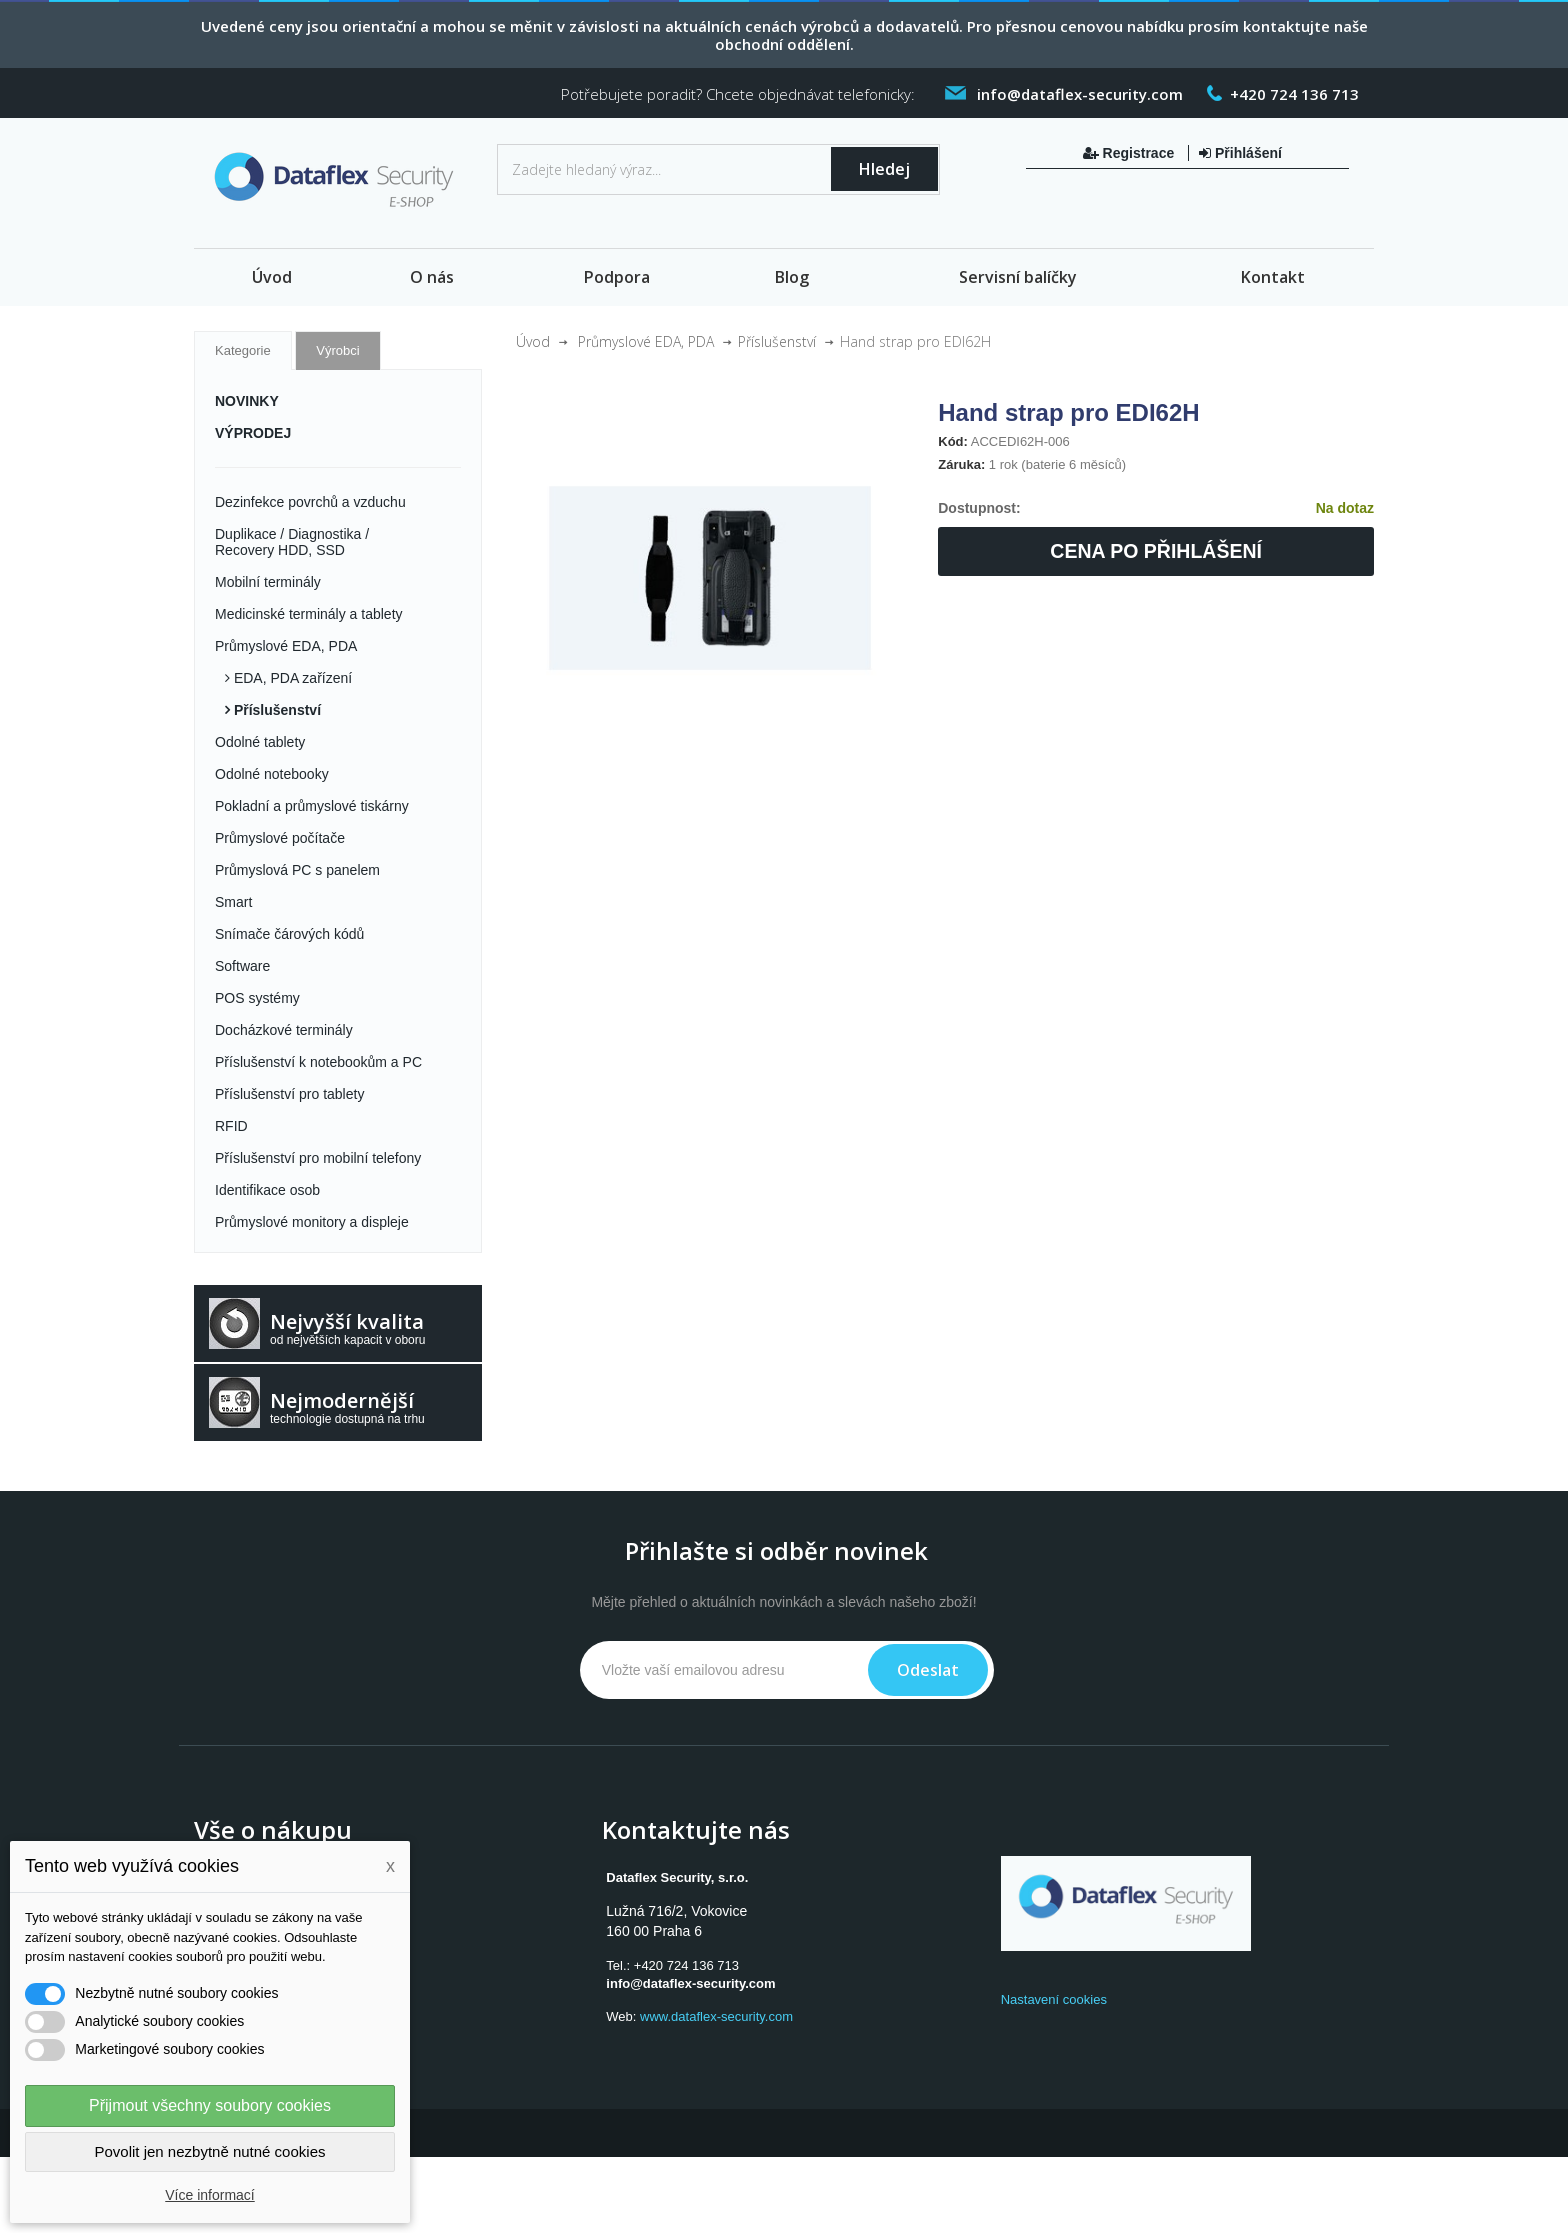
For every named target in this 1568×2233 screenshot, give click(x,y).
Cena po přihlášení (1156, 551)
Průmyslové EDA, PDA (286, 646)
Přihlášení (1240, 153)
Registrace (1130, 153)
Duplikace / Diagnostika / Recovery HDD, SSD (292, 542)
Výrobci (337, 350)
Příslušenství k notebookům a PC (318, 1062)
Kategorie (243, 350)
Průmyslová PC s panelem (297, 870)
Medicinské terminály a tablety (309, 614)
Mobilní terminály (268, 582)
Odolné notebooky (272, 774)
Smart (233, 902)
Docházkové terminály (284, 1030)
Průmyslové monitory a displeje (312, 1222)
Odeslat (928, 1670)
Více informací (209, 2195)
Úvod (272, 277)
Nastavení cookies (1054, 1999)
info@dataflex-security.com (690, 1983)
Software (242, 966)
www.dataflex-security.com (716, 2016)
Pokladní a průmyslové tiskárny (312, 806)
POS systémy (257, 998)
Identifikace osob (267, 1190)
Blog (792, 277)
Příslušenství (275, 710)
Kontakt (1273, 277)
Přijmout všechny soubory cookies (210, 2105)
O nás (432, 277)
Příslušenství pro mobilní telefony (318, 1158)
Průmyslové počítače (280, 838)
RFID (231, 1126)
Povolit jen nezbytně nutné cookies (210, 2151)
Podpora (617, 277)
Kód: (953, 441)
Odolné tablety (260, 742)
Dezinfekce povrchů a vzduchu (310, 502)
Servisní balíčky (1018, 277)
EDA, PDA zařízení (291, 678)
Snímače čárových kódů (289, 934)
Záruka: (961, 464)
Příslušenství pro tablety (289, 1094)
